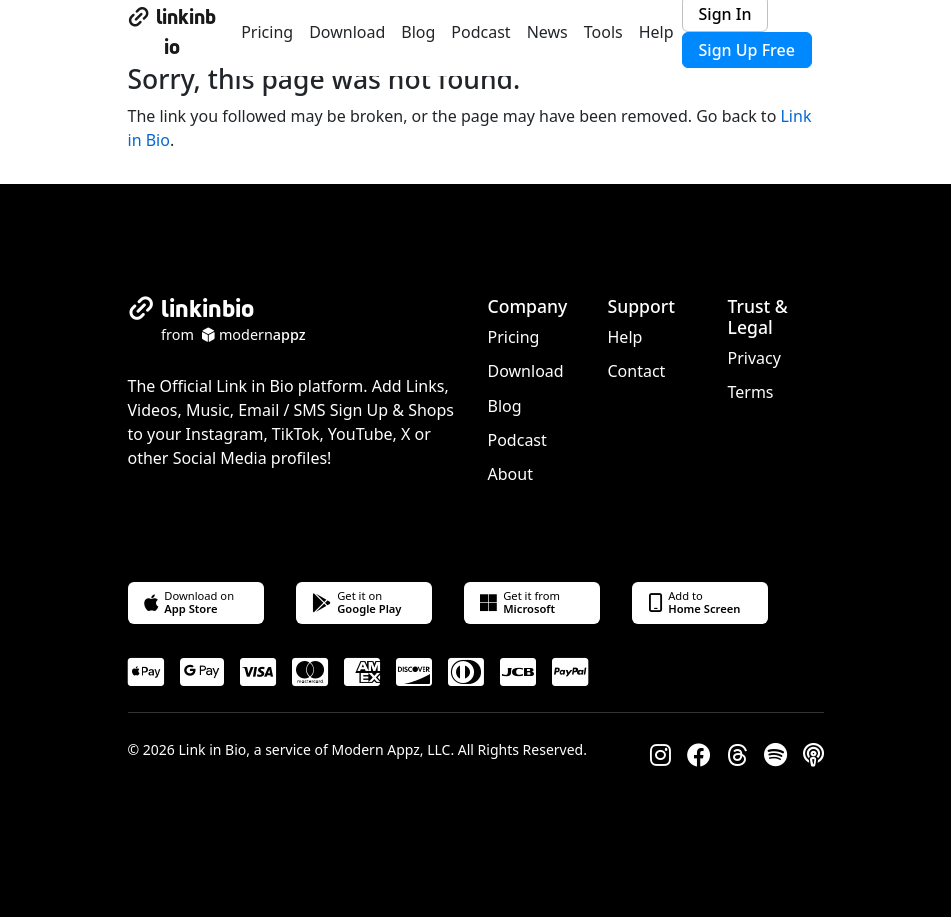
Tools (603, 32)
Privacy (754, 358)
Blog (418, 32)
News (547, 32)
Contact (637, 371)
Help (656, 32)
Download (347, 32)
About (510, 474)
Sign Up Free (747, 50)
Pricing (267, 32)
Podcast (480, 32)
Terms (751, 392)
